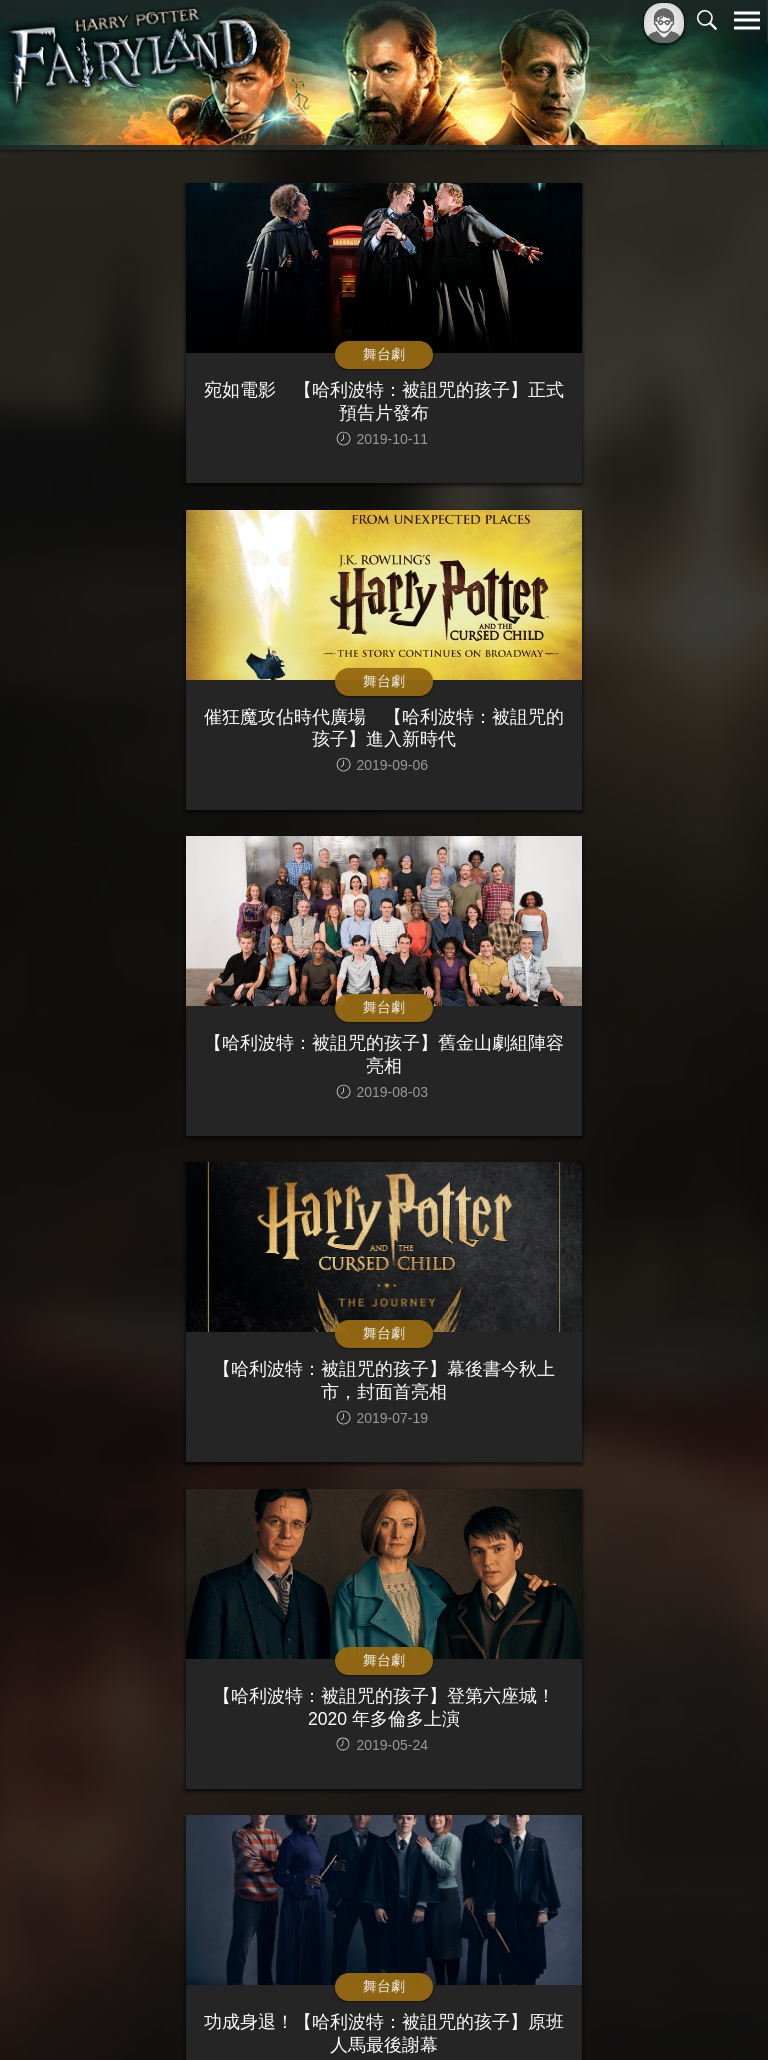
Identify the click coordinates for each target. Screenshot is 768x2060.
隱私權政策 (643, 2011)
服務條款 (572, 2011)
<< (253, 1850)
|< (215, 1850)
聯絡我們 (715, 2011)
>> (514, 1850)
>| (552, 1850)
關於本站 (507, 2011)
